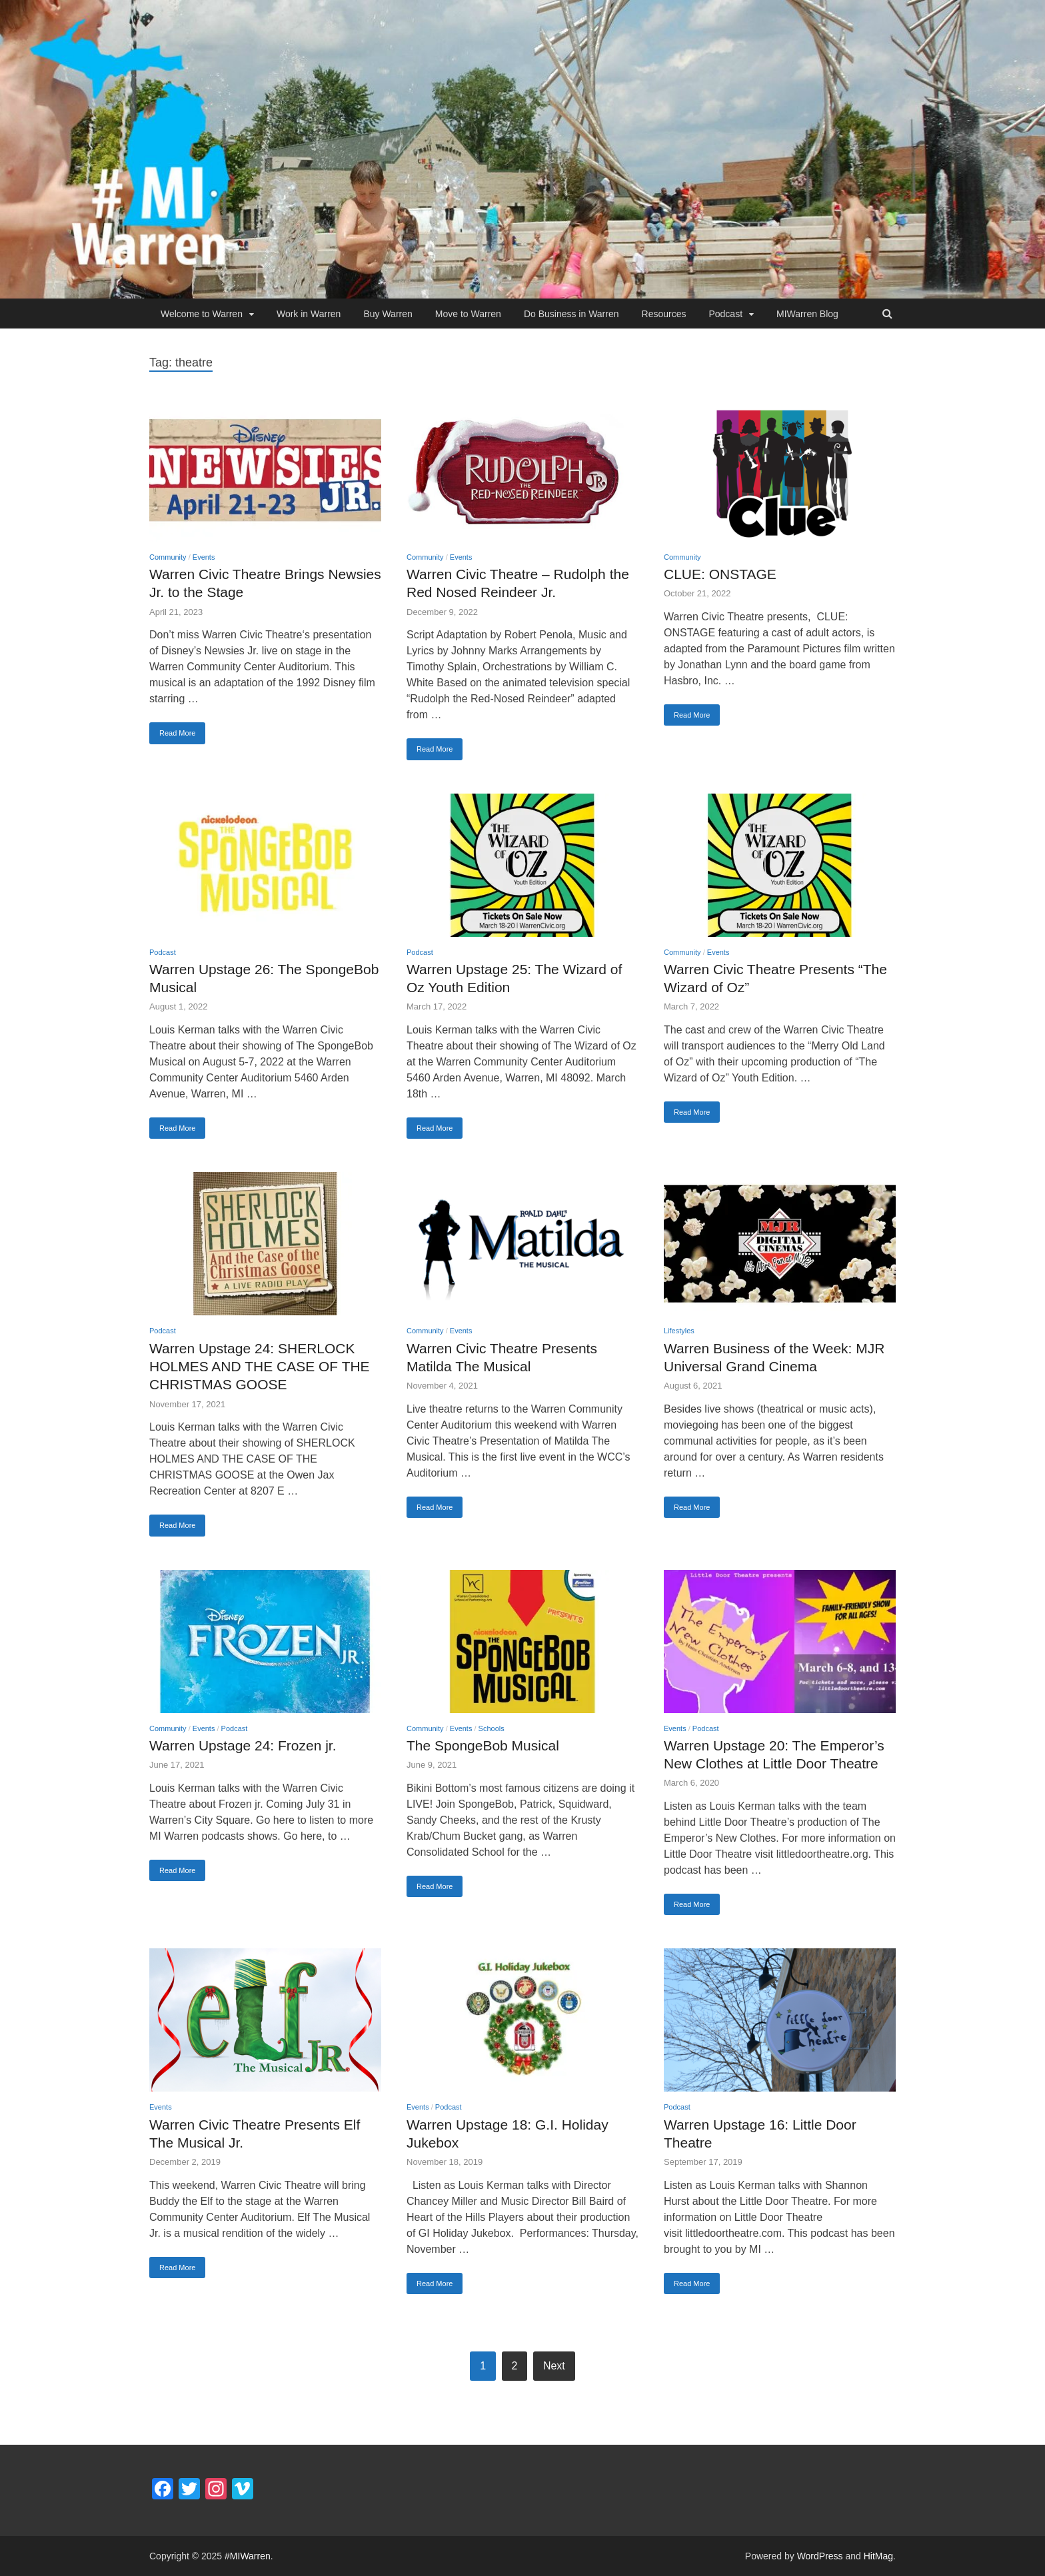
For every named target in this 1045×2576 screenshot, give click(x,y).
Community (168, 557)
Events (204, 557)
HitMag (878, 2556)
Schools (492, 1728)
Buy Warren (387, 314)
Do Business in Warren (571, 314)
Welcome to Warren (202, 314)
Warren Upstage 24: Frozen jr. (243, 1745)
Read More (177, 733)
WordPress (820, 2556)
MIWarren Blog (807, 314)
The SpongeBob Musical (483, 1745)
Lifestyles (679, 1331)
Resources (664, 314)
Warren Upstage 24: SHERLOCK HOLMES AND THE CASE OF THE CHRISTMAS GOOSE (259, 1367)
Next (554, 2365)
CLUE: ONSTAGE (720, 574)
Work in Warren (309, 314)
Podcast (725, 314)
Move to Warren (468, 314)
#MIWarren (248, 2556)
